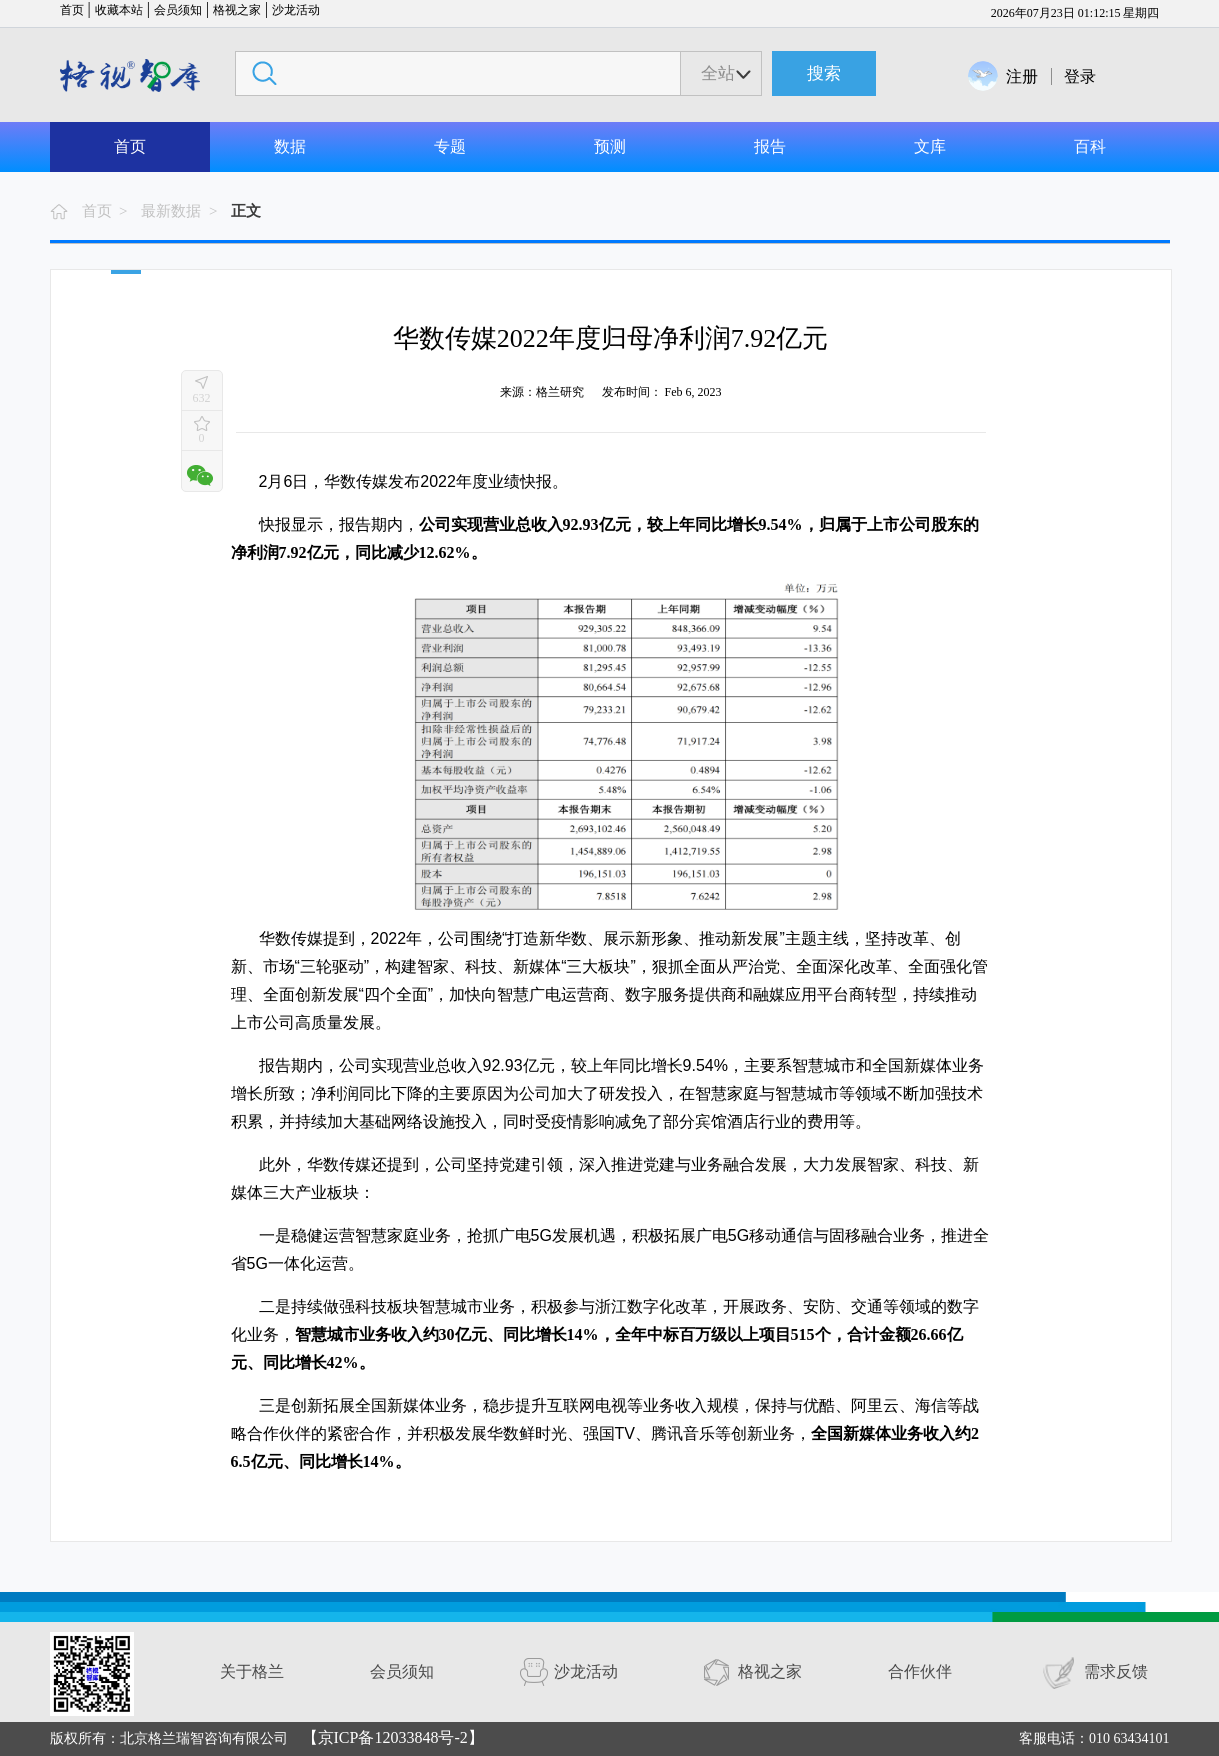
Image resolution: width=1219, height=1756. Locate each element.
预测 (610, 146)
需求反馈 (1116, 1671)
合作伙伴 (920, 1671)
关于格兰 (252, 1671)
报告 (770, 146)
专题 (450, 146)
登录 (1080, 76)
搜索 (824, 73)
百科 (1090, 146)
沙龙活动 (296, 10)
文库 (930, 146)
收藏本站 (119, 10)
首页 (72, 10)
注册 (1022, 76)
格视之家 (237, 10)
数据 (290, 146)
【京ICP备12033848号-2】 (393, 1737)
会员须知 (178, 10)
